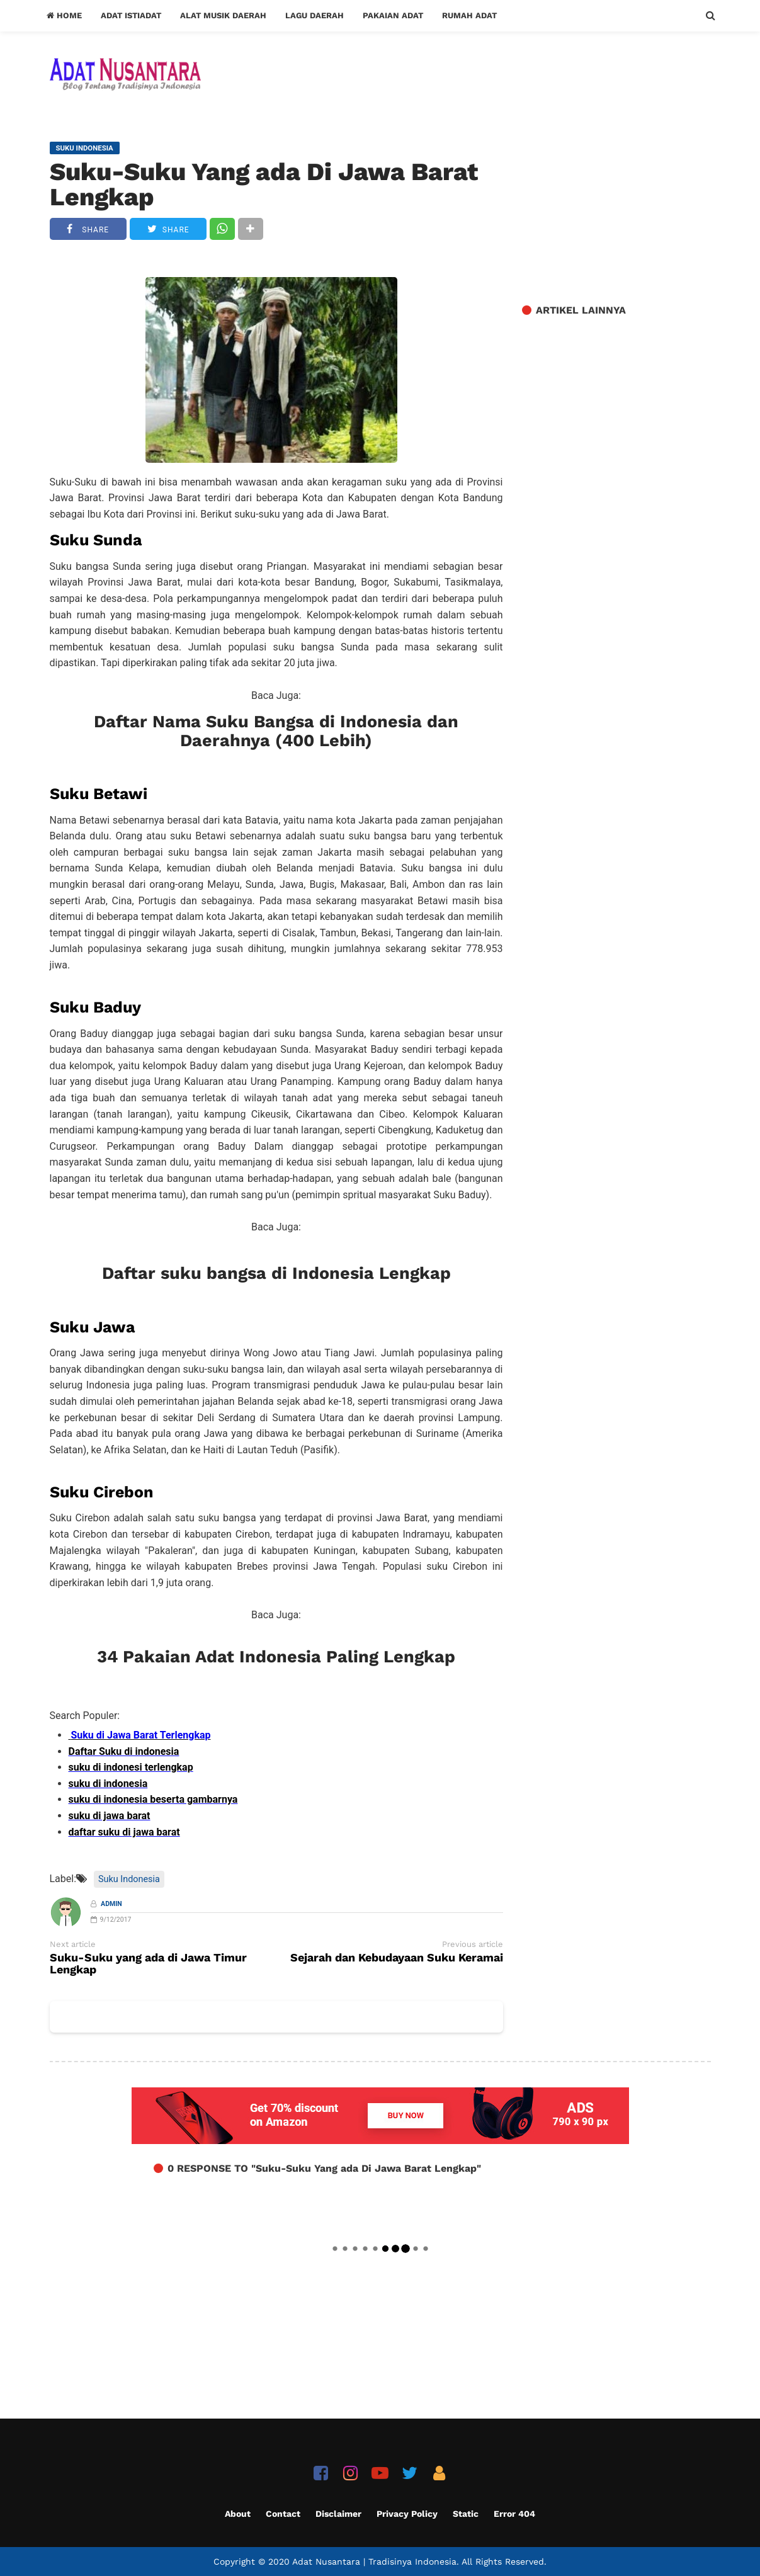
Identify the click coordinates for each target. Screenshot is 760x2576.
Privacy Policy (407, 2514)
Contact (283, 2514)
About (238, 2514)
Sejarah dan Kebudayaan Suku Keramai (396, 1958)
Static (466, 2514)
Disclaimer (338, 2514)
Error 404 (514, 2514)
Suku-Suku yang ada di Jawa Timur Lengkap (148, 1964)
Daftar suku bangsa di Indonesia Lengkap (276, 1273)
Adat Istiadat (131, 15)
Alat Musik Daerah (223, 15)
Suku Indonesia (129, 1879)
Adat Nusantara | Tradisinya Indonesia (374, 2561)
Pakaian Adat (393, 15)
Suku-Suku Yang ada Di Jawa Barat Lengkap (264, 184)
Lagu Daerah (314, 15)
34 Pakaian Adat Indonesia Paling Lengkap (276, 1657)
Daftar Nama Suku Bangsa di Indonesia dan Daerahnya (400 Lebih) (276, 731)
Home (64, 15)
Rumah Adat (469, 15)
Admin (111, 1904)
